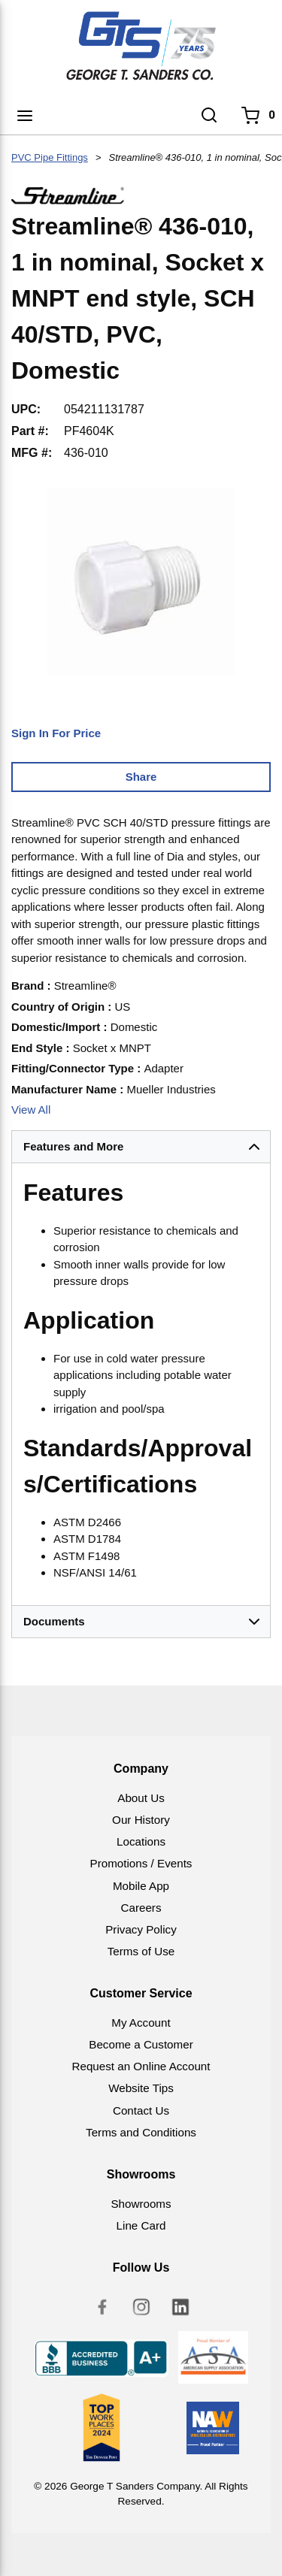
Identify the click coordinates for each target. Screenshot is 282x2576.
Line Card (141, 2225)
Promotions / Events (141, 1863)
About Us (140, 1797)
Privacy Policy (141, 1929)
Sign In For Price (56, 733)
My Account (141, 2022)
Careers (140, 1907)
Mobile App (141, 1885)
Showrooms (141, 2203)
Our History (141, 1819)
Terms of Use (141, 1951)
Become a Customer (141, 2044)
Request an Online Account (140, 2066)
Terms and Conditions (141, 2132)
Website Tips (141, 2088)
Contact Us (141, 2110)
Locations (141, 1841)
